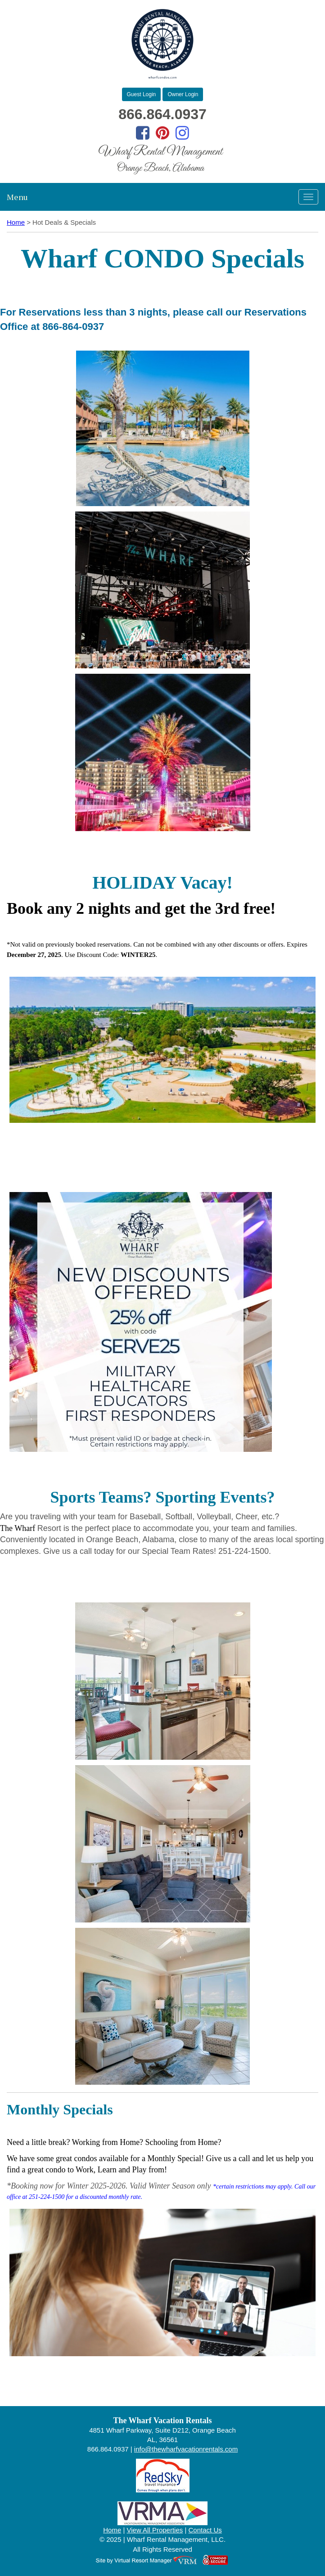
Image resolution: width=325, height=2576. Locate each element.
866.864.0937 (162, 114)
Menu (17, 196)
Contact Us (205, 2530)
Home (16, 222)
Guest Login (141, 94)
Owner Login (182, 94)
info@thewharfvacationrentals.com (186, 2449)
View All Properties (155, 2530)
